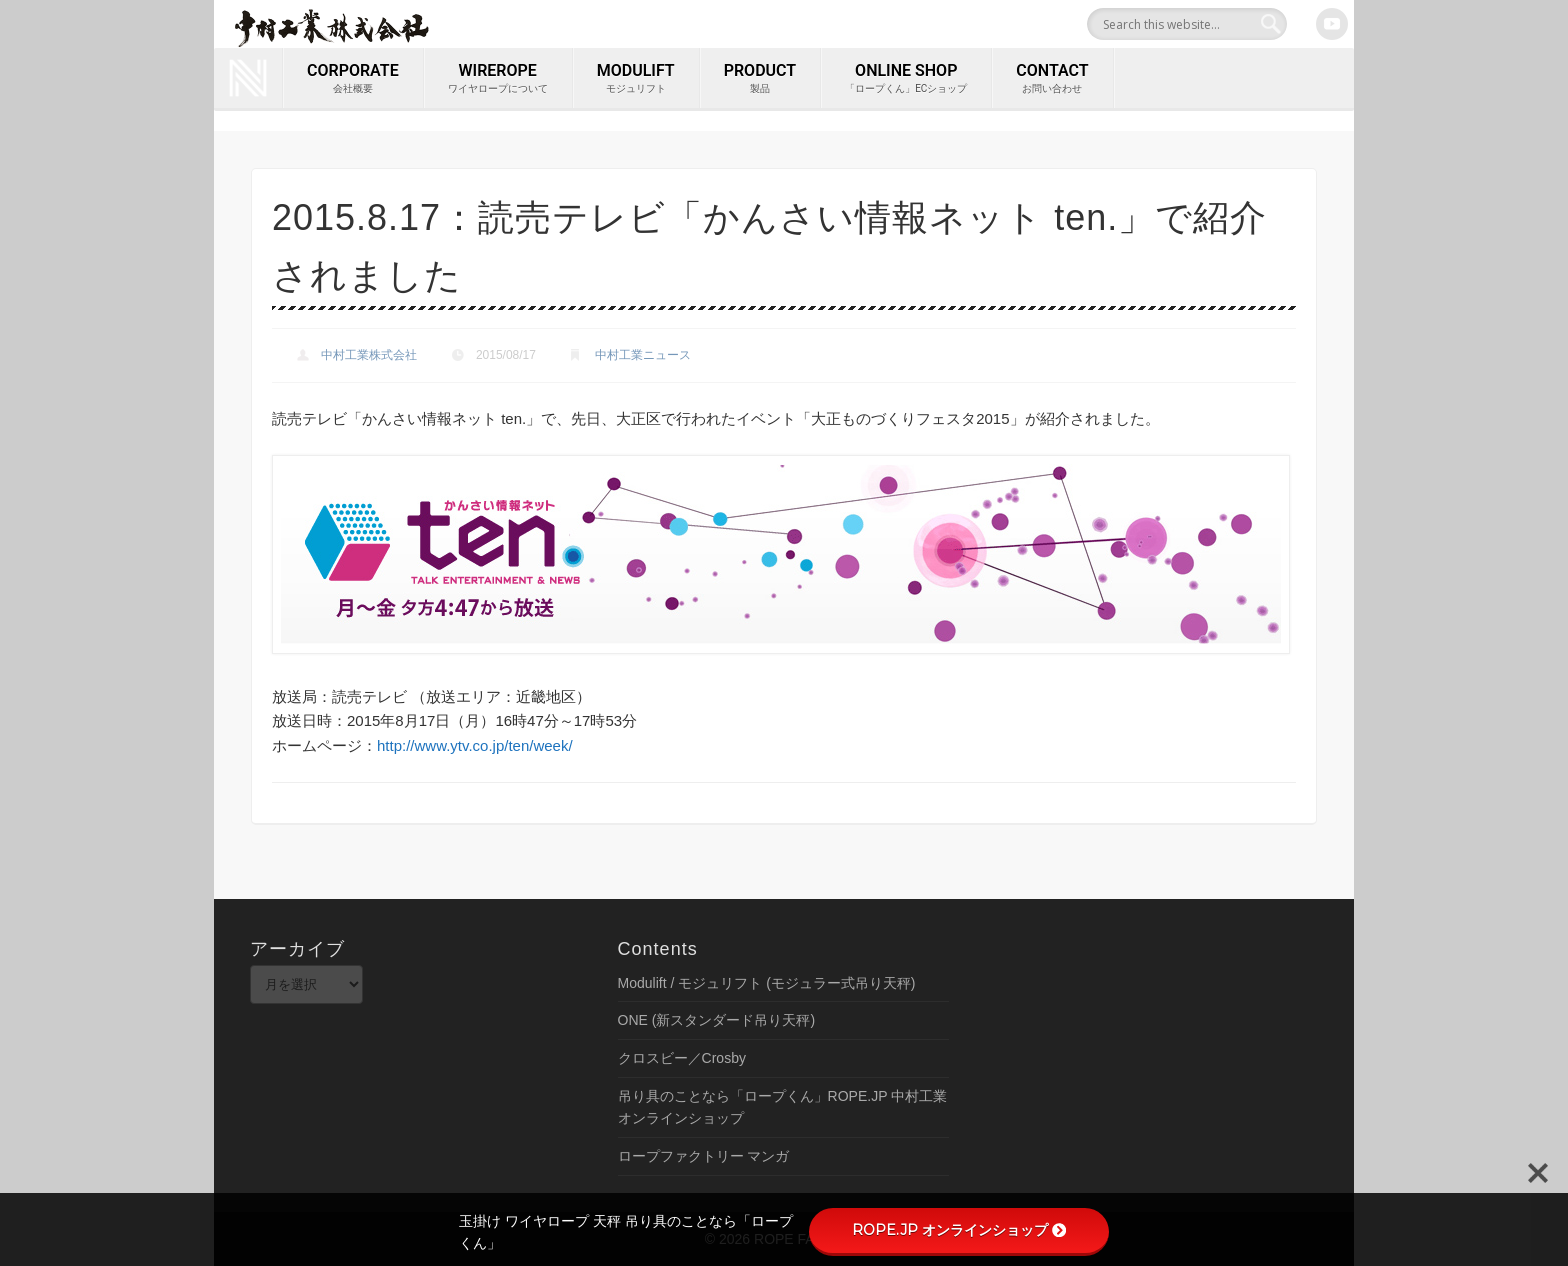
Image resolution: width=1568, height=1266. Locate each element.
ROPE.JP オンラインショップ (959, 1230)
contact (1052, 79)
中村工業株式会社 (369, 355)
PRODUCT (760, 79)
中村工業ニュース (643, 355)
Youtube (1332, 24)
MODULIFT (636, 79)
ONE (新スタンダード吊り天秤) (717, 1020)
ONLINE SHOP (906, 79)
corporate (353, 79)
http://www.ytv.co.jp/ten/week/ (475, 745)
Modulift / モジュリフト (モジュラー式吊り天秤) (767, 983)
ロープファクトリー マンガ (704, 1156)
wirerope (498, 79)
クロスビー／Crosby (682, 1058)
